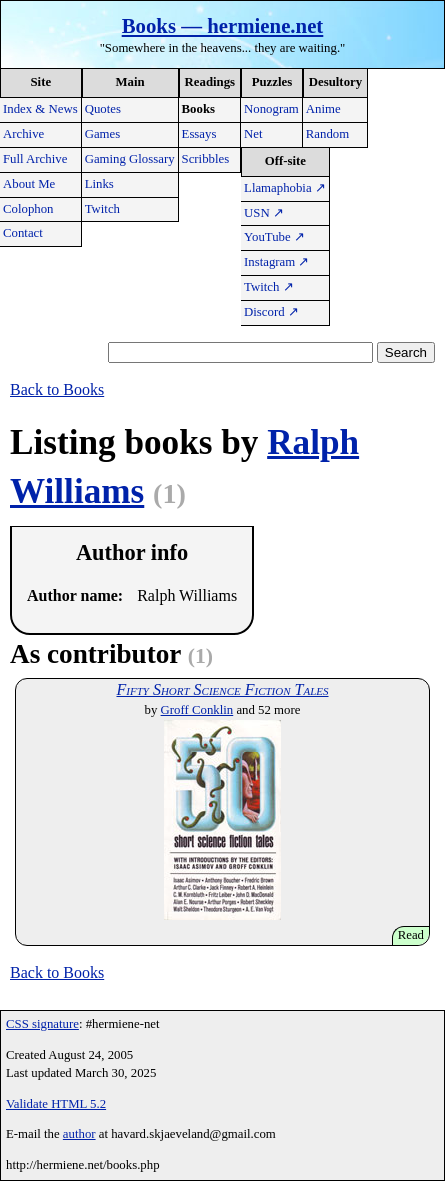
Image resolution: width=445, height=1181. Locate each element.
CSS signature (42, 1024)
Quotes (103, 109)
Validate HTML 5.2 (56, 1104)
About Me (29, 184)
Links (99, 184)
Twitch (102, 209)
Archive (23, 134)
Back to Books (57, 389)
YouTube (274, 237)
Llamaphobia (285, 188)
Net (253, 134)
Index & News (40, 109)
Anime (323, 109)
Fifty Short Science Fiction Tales (222, 689)
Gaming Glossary (130, 159)
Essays (199, 134)
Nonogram (271, 109)
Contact (23, 233)
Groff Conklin (197, 710)
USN (264, 213)
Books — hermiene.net (223, 25)
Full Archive (35, 159)
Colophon (28, 209)
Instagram (276, 262)
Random (327, 134)
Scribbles (206, 159)
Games (103, 134)
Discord (271, 312)
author (79, 1134)
